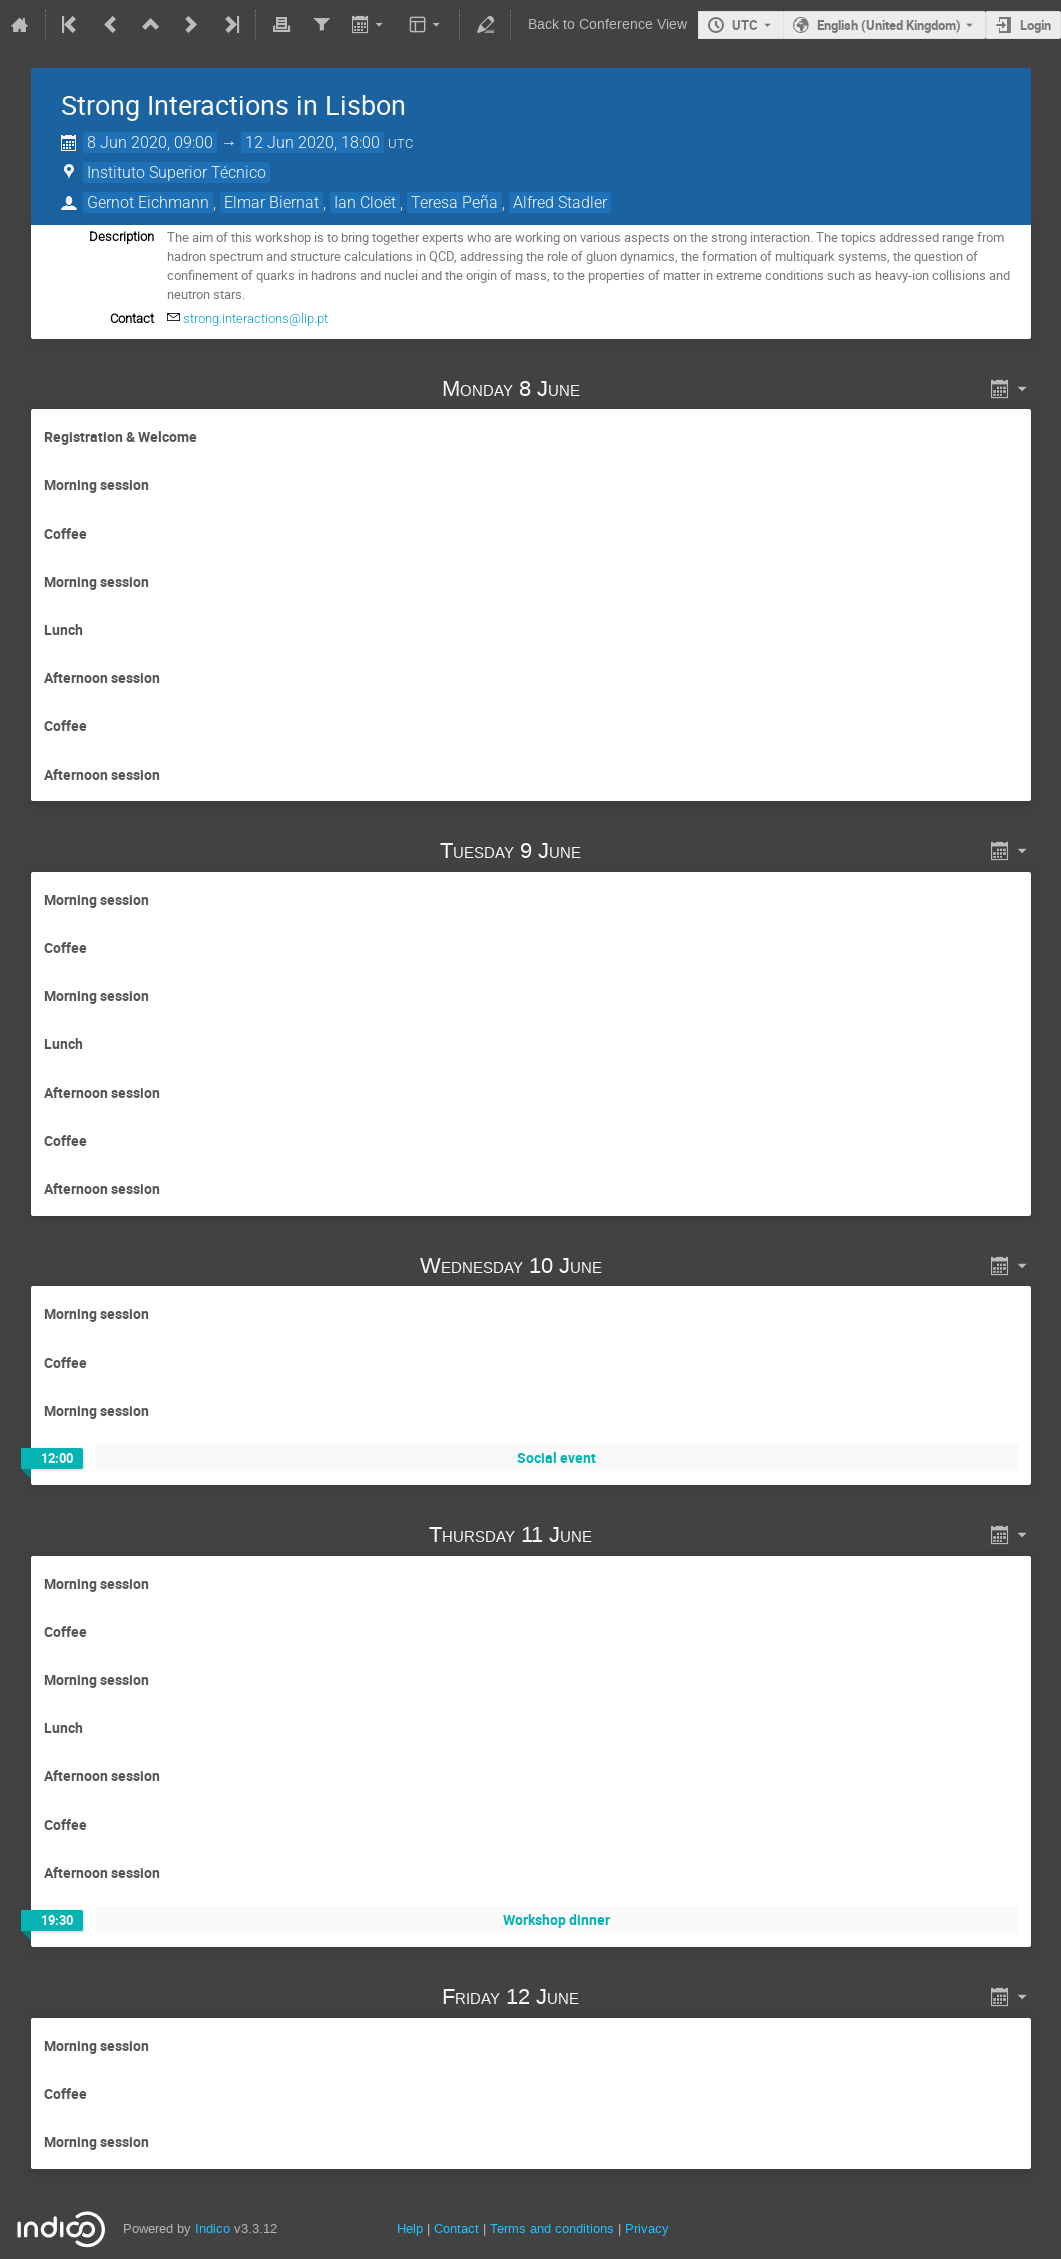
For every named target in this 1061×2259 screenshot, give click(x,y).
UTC (745, 25)
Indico (212, 2228)
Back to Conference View (607, 24)
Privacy (647, 2228)
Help (410, 2228)
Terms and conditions (552, 2228)
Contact (456, 2228)
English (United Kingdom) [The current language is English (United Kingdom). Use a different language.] (889, 25)
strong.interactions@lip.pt (255, 318)
